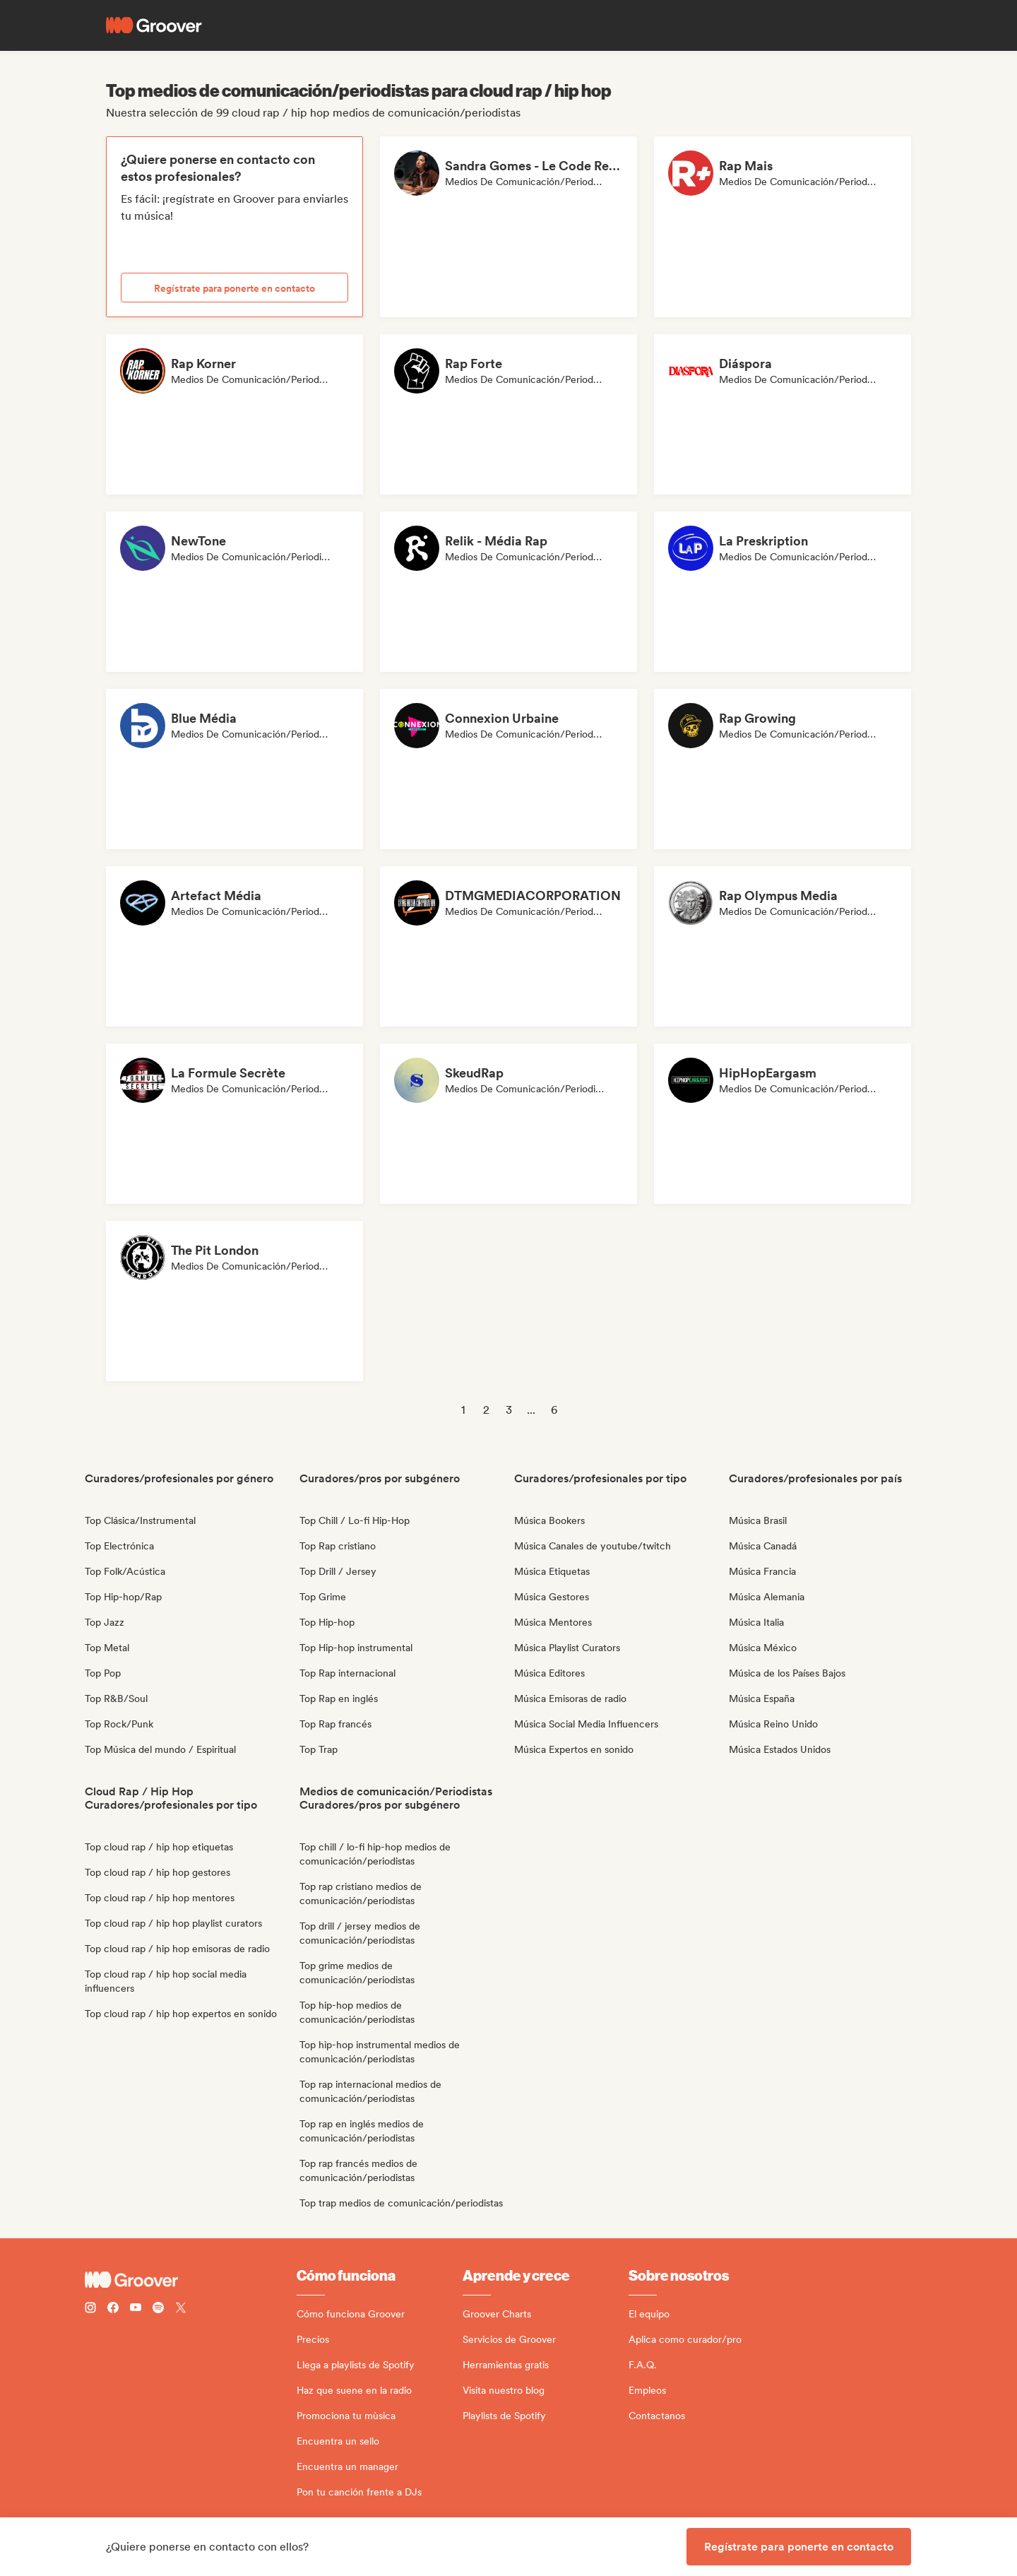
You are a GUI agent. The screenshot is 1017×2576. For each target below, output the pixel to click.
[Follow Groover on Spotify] (158, 2309)
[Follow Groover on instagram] (90, 2309)
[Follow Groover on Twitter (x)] (180, 2309)
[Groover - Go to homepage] (191, 2280)
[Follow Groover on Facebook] (113, 2309)
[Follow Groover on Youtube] (135, 2309)
